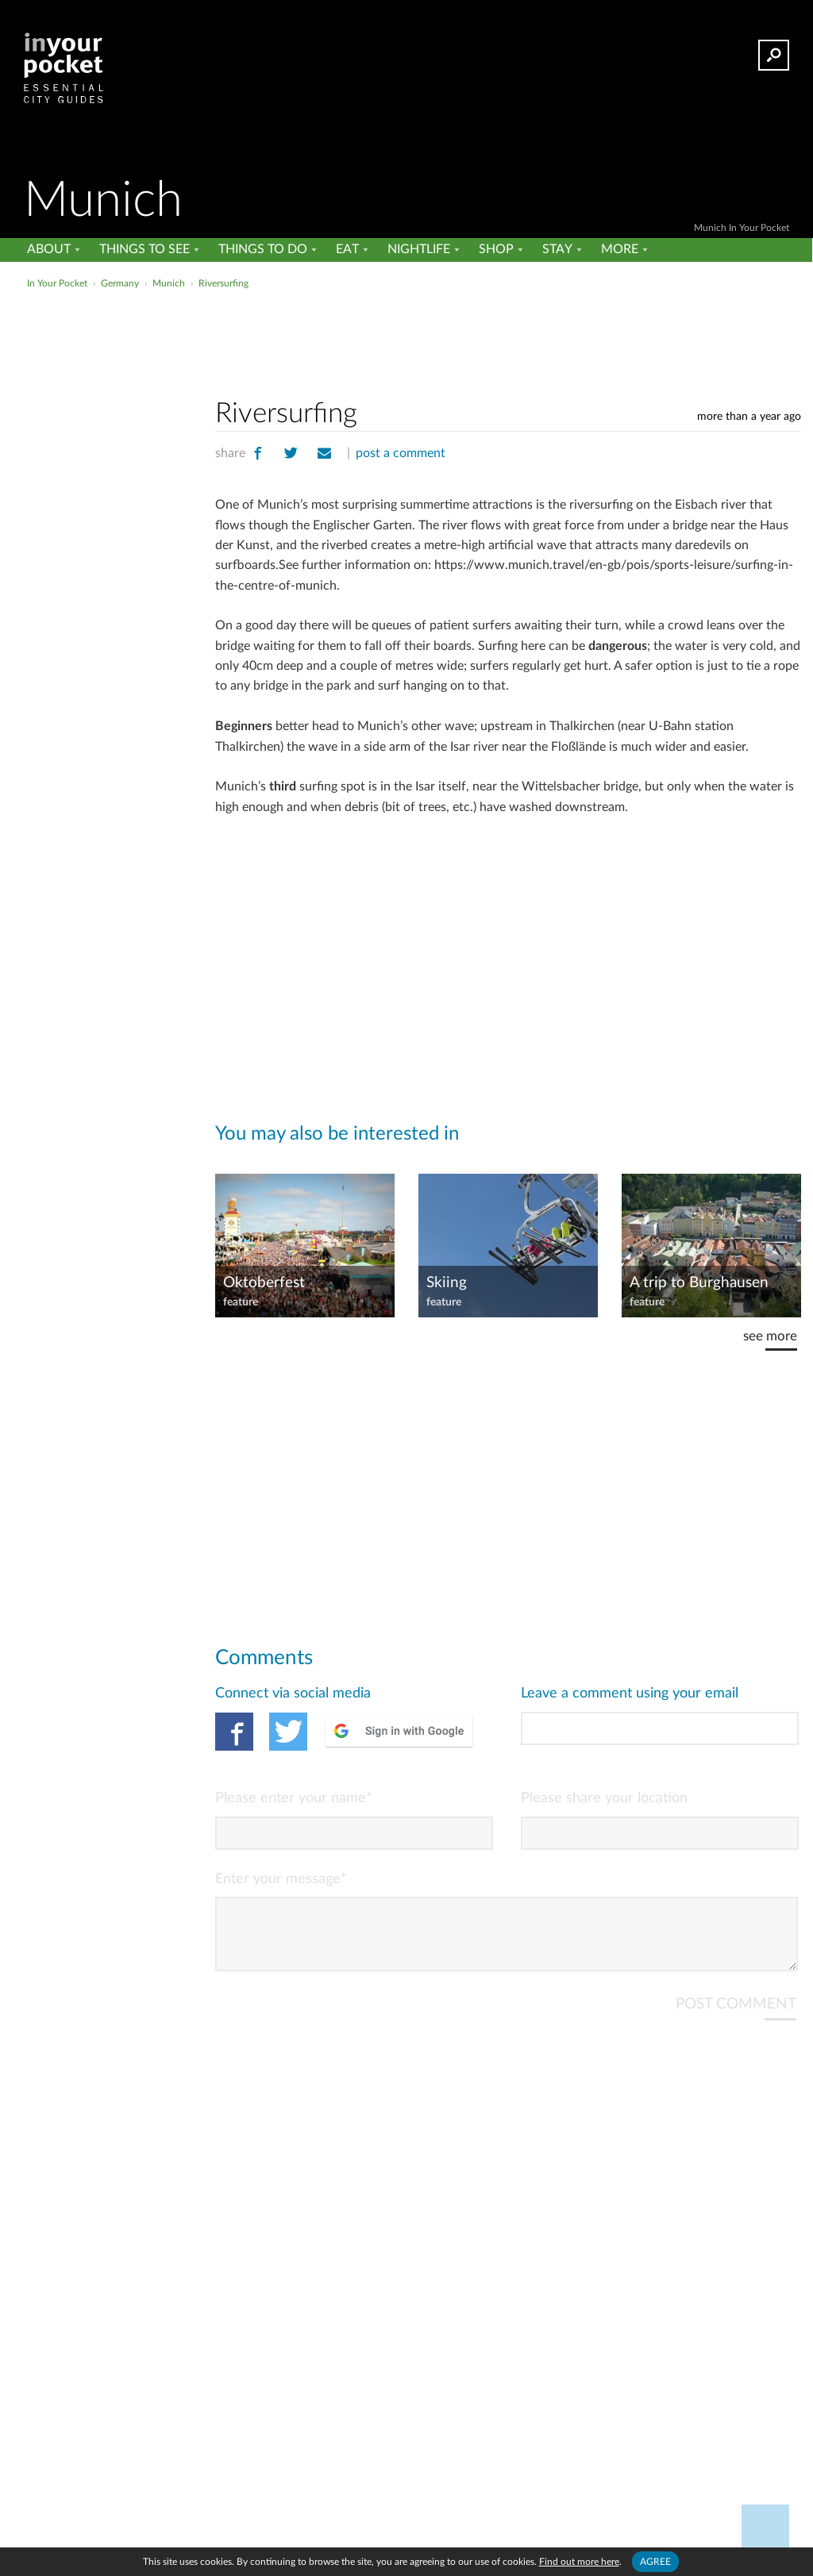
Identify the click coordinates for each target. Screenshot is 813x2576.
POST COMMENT (736, 2016)
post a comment (400, 453)
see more (770, 1336)
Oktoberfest (264, 1282)
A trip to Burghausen (699, 1282)
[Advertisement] (405, 328)
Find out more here (579, 2561)
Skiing (446, 1282)
